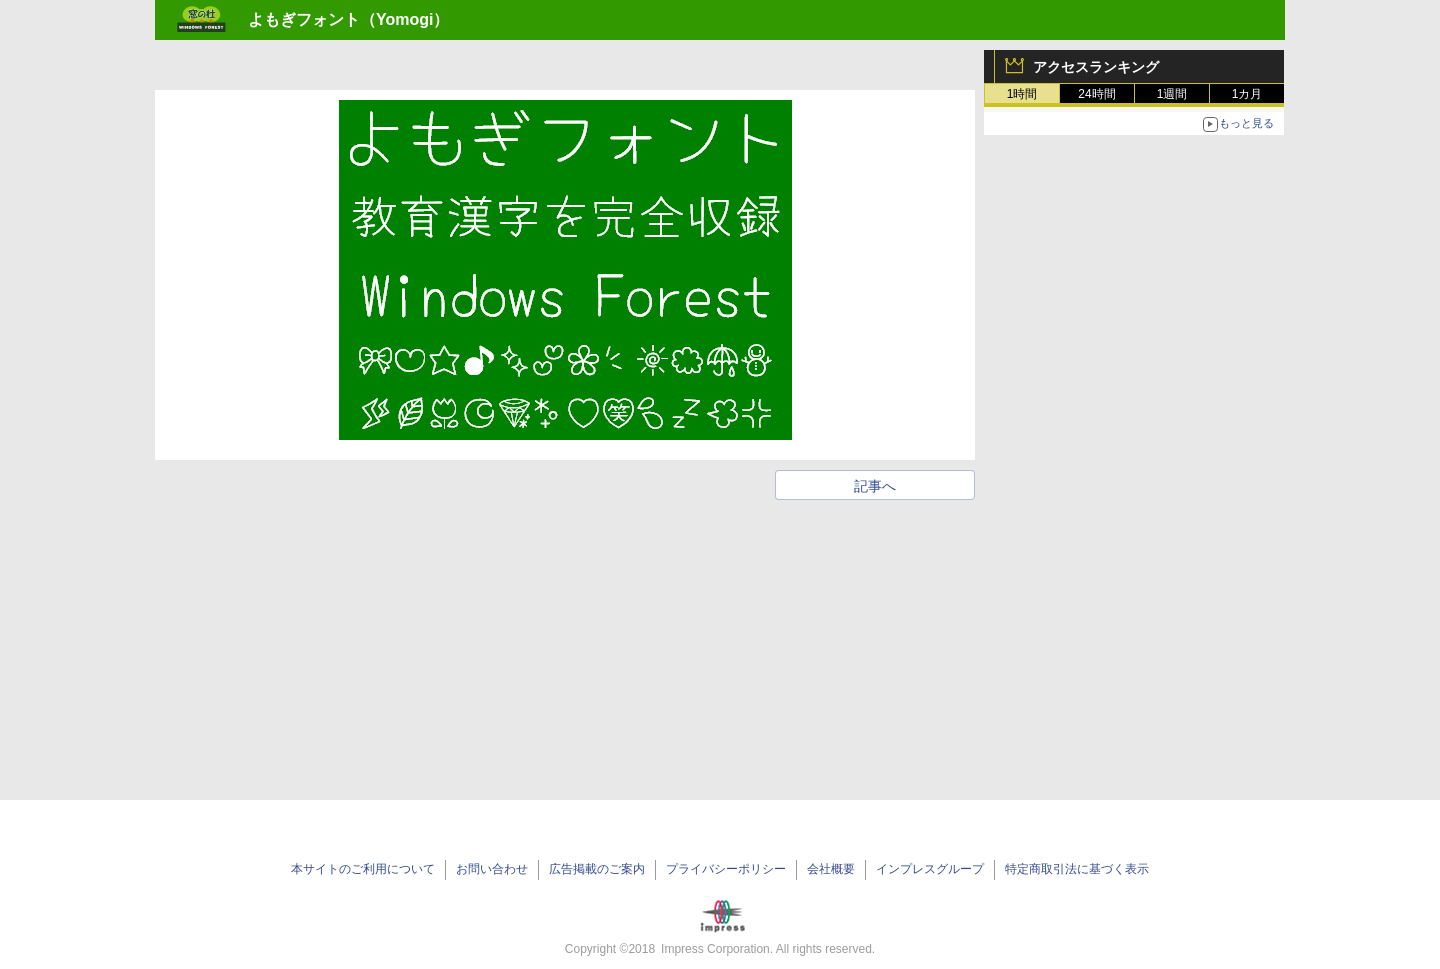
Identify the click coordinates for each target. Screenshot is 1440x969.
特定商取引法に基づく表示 (1077, 869)
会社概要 (831, 869)
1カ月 (1247, 94)
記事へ (875, 486)
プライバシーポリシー (726, 869)
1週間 (1172, 94)
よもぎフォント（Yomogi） (348, 19)
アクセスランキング (1096, 67)
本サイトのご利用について (363, 869)
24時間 (1096, 94)
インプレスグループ (930, 869)
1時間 (1022, 94)
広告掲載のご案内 (597, 869)
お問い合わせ (492, 869)
